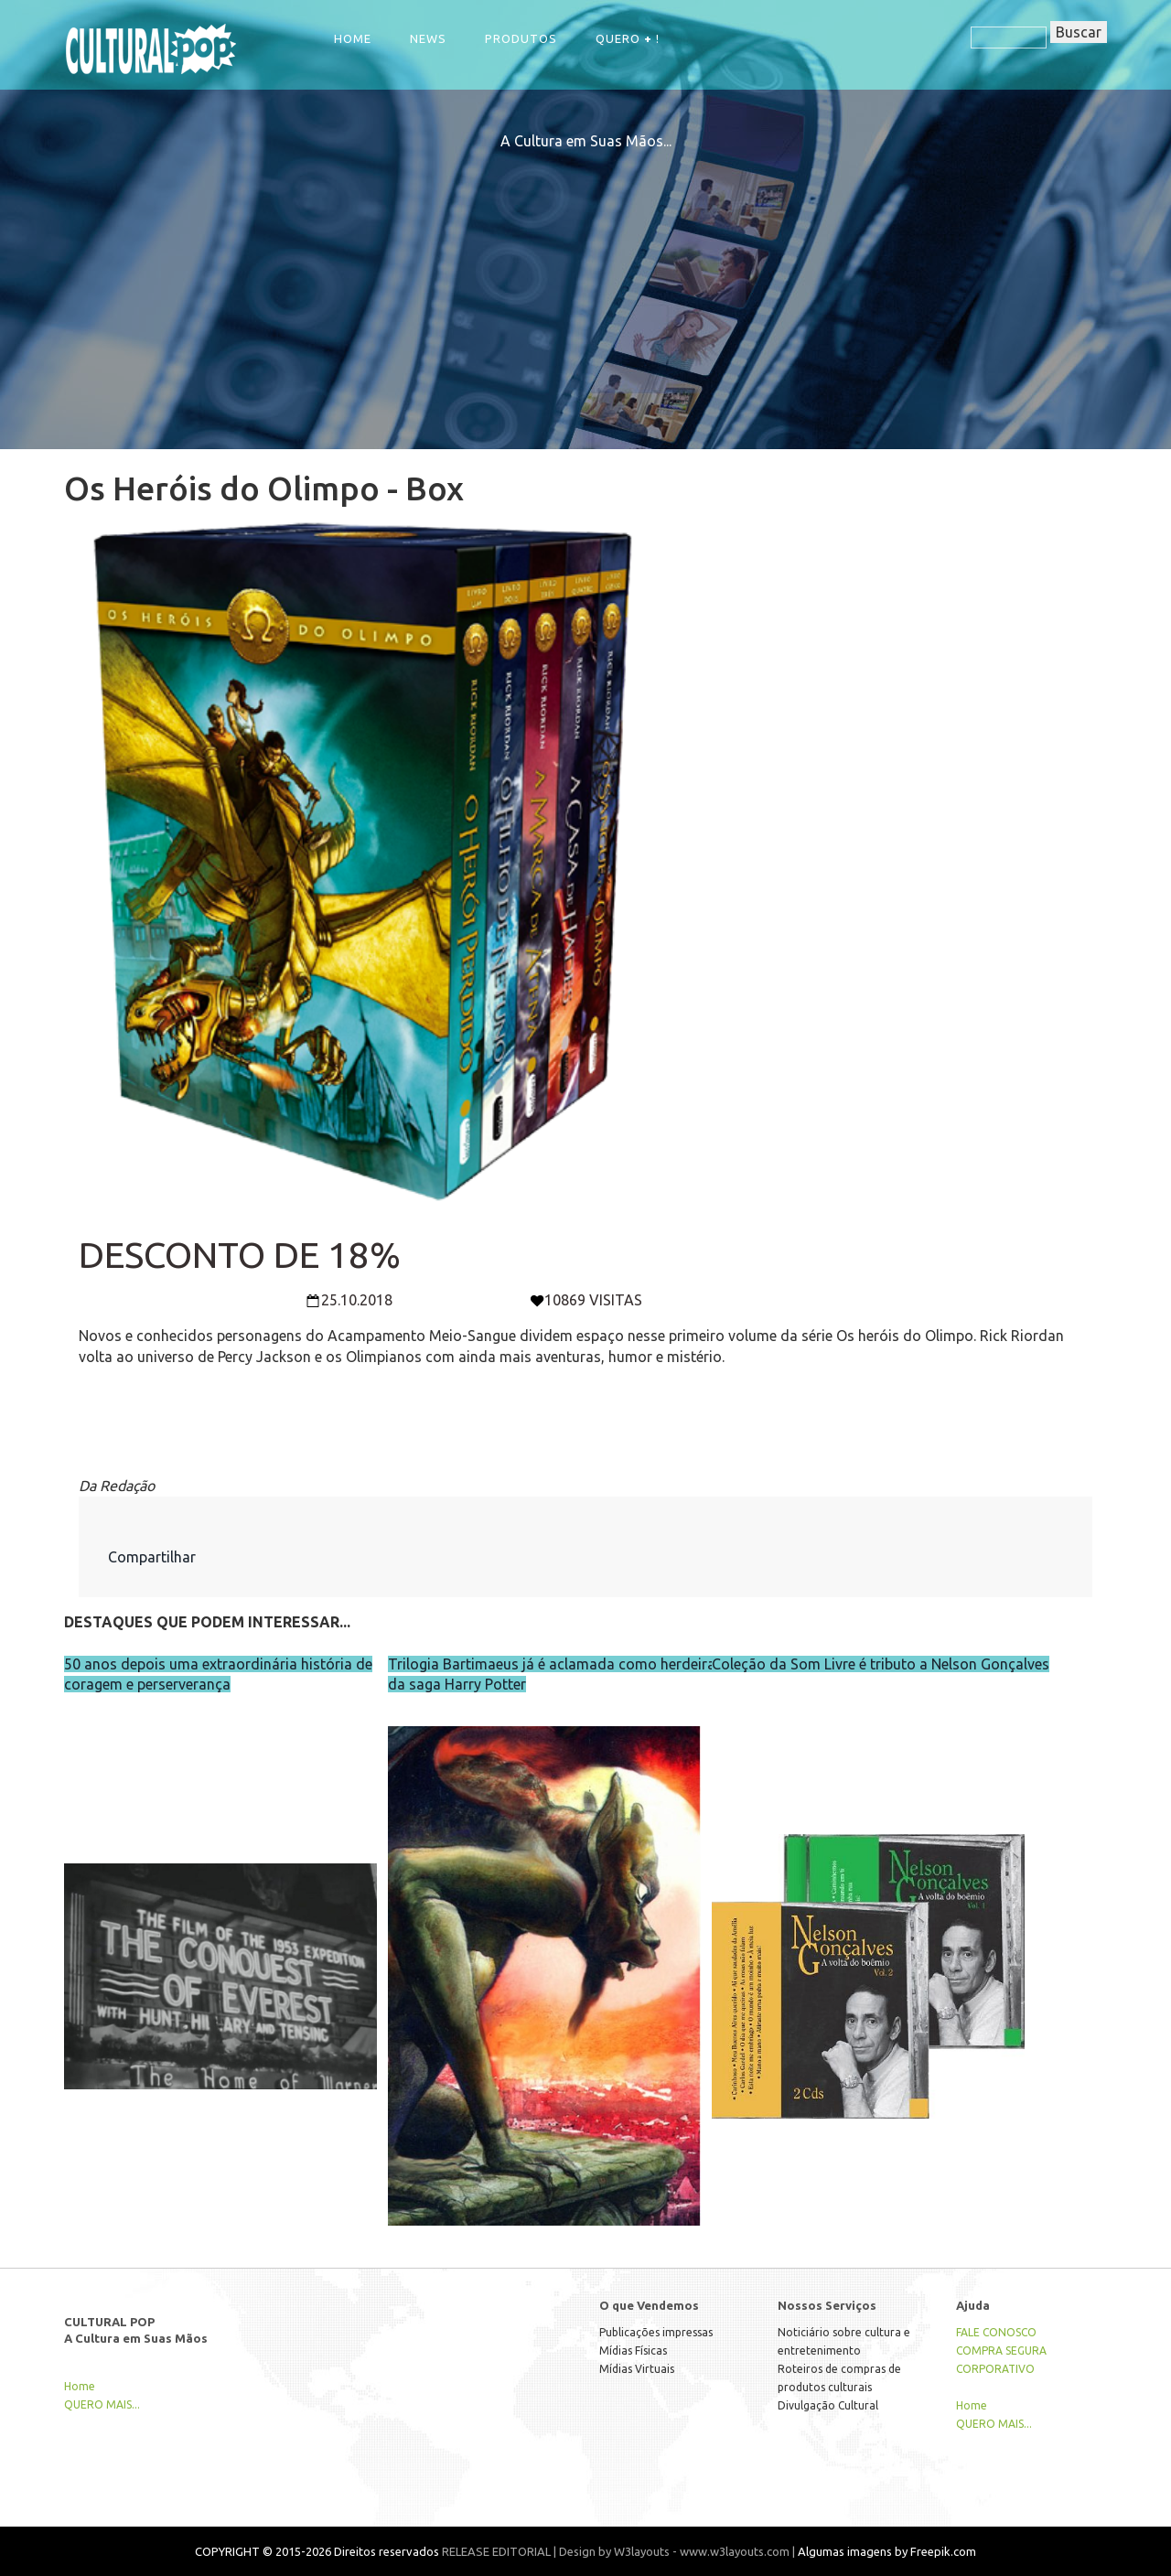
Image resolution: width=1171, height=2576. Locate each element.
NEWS (428, 38)
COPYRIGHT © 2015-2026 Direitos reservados (317, 2551)
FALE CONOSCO (996, 2332)
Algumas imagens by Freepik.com (887, 2551)
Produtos (521, 38)
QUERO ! (628, 38)
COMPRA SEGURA (1001, 2350)
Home (352, 38)
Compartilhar (152, 1557)
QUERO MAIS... (102, 2404)
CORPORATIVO (995, 2369)
